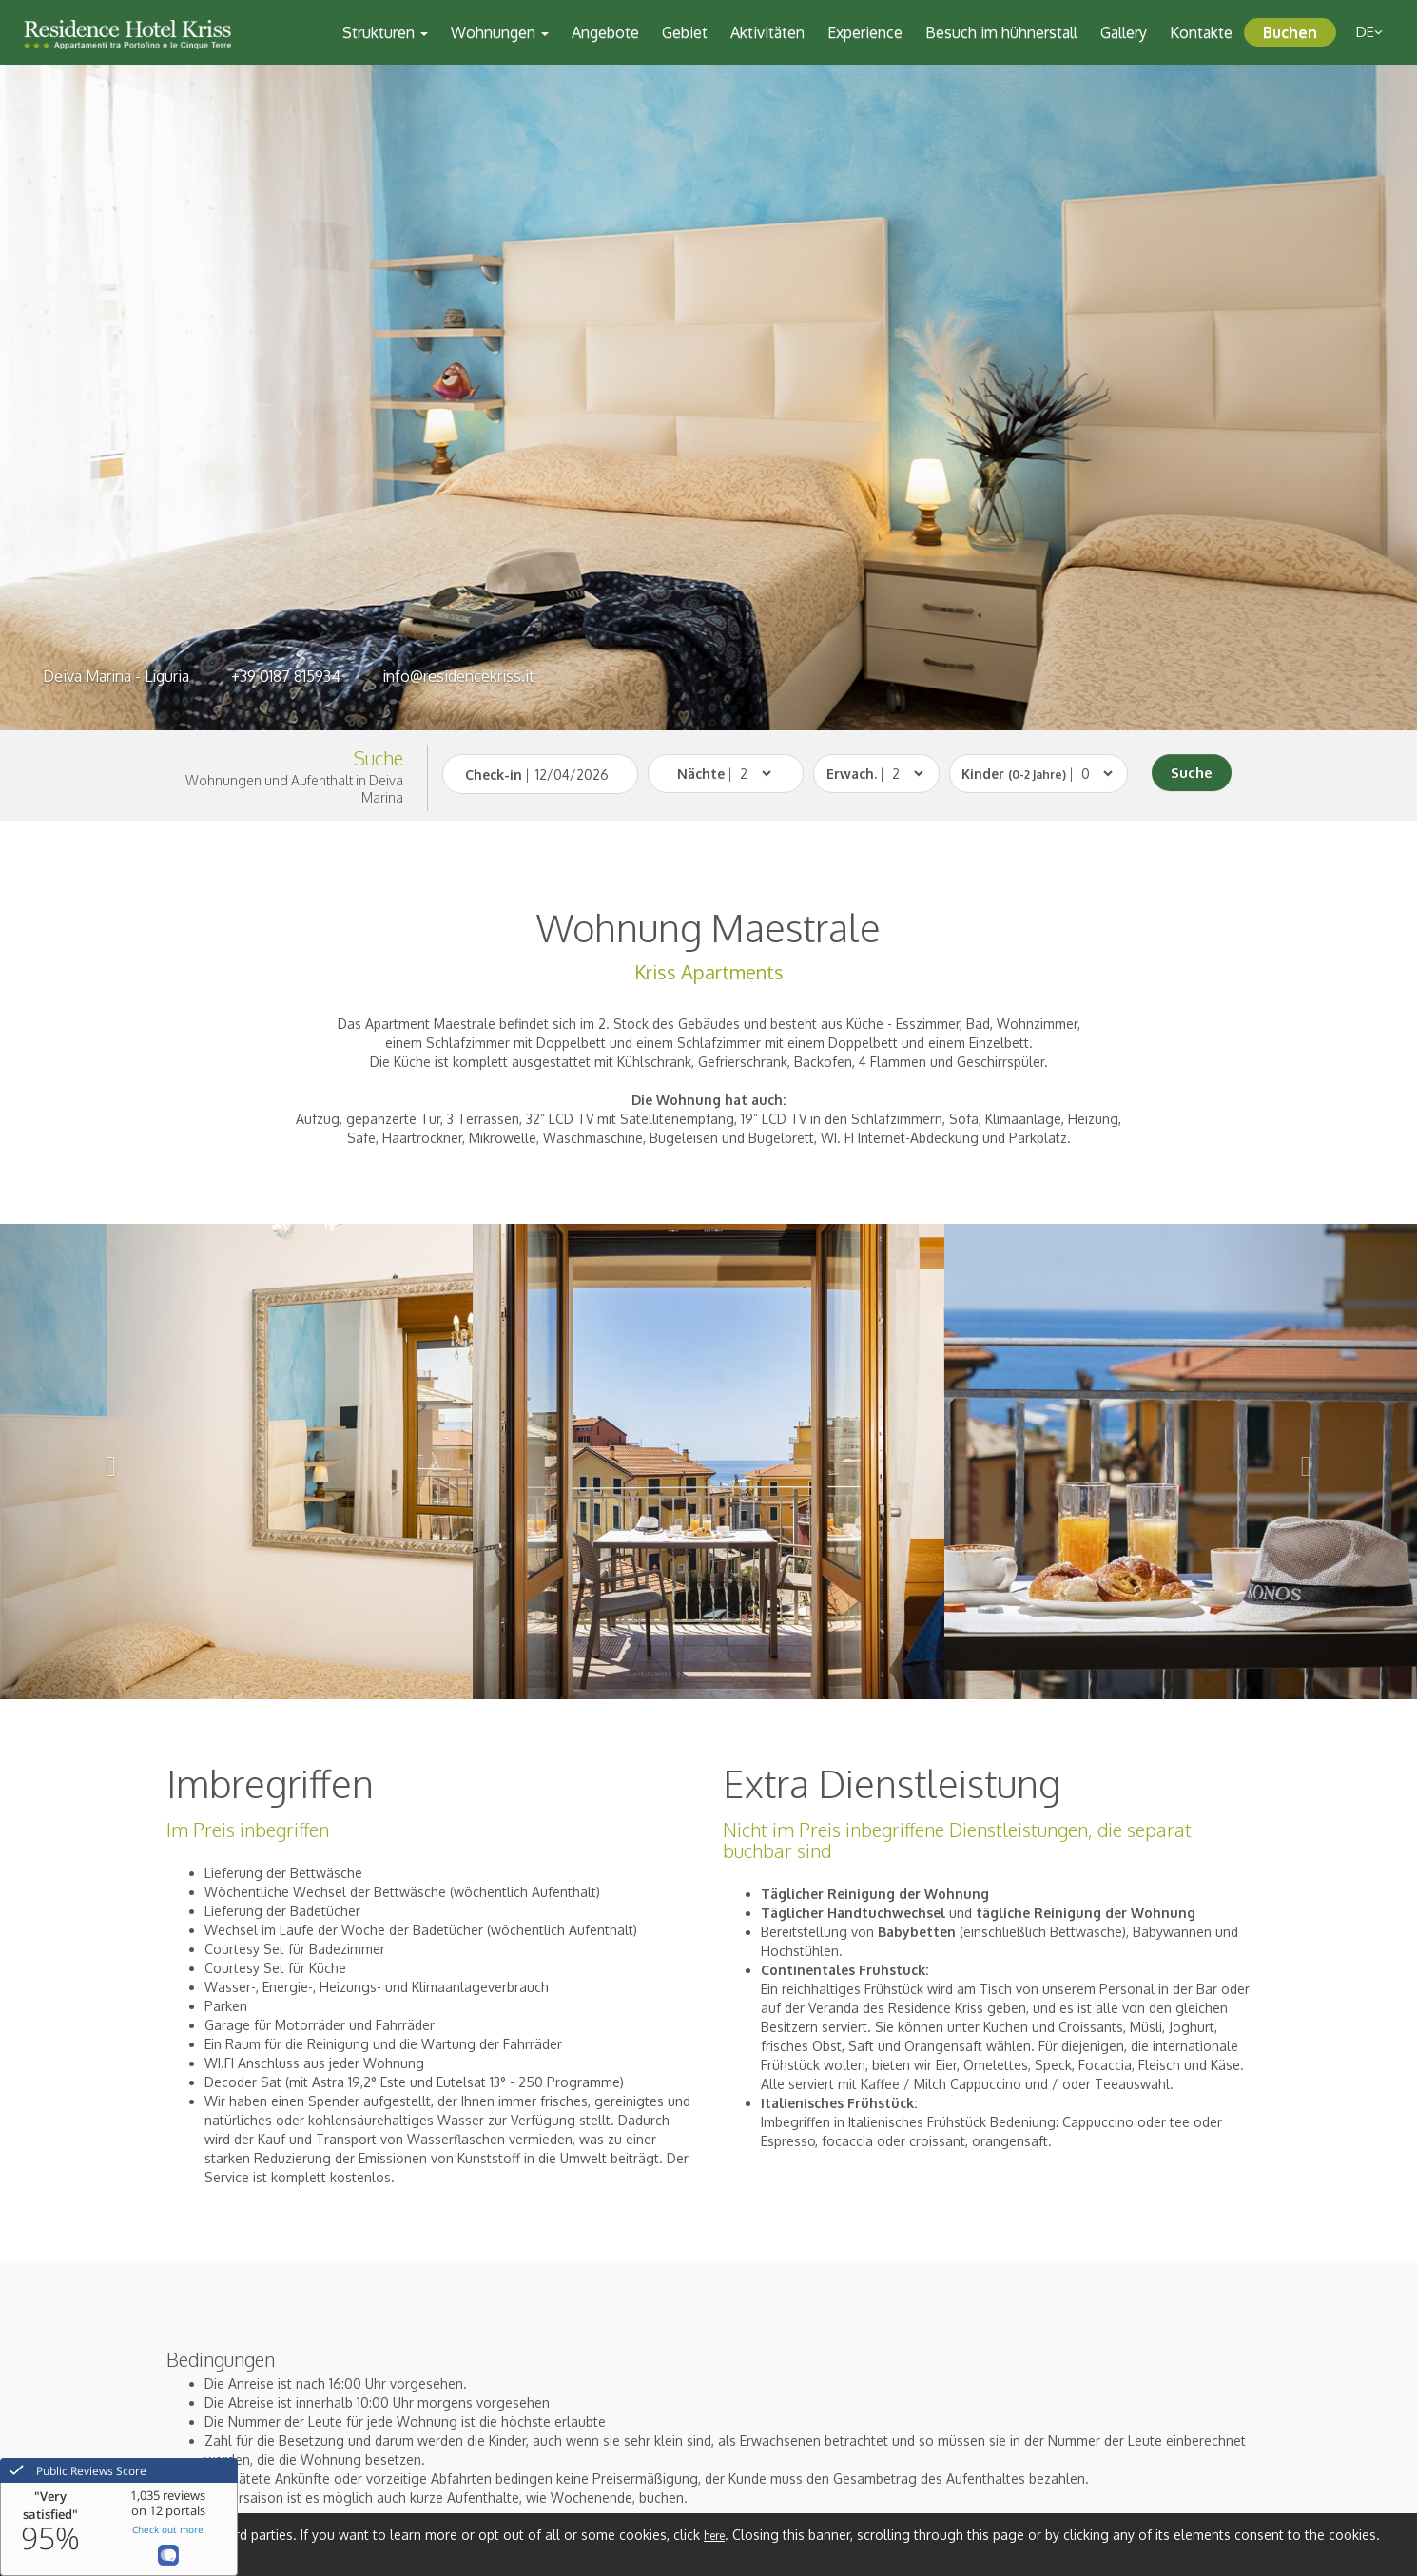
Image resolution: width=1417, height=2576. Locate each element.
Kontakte (1201, 32)
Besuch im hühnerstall (1001, 32)
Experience (865, 32)
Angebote (605, 32)
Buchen (1290, 32)
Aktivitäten (767, 32)
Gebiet (685, 32)
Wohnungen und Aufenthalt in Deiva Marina (294, 788)
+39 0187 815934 (285, 676)
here (714, 2535)
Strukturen (385, 32)
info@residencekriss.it (458, 676)
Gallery (1123, 32)
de (1369, 32)
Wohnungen (500, 32)
